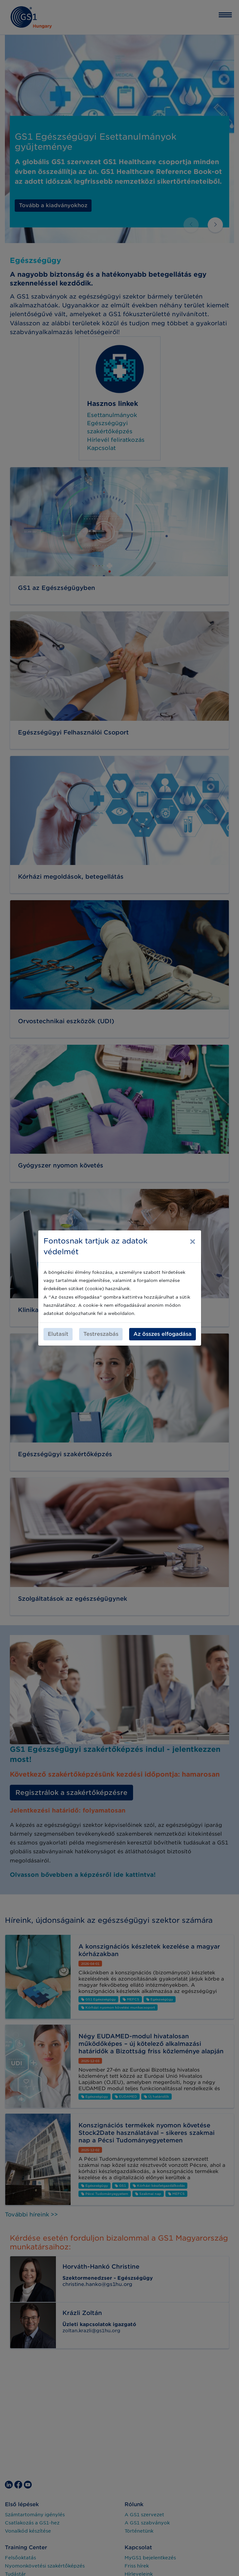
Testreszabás (100, 1334)
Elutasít (58, 1334)
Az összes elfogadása (162, 1334)
